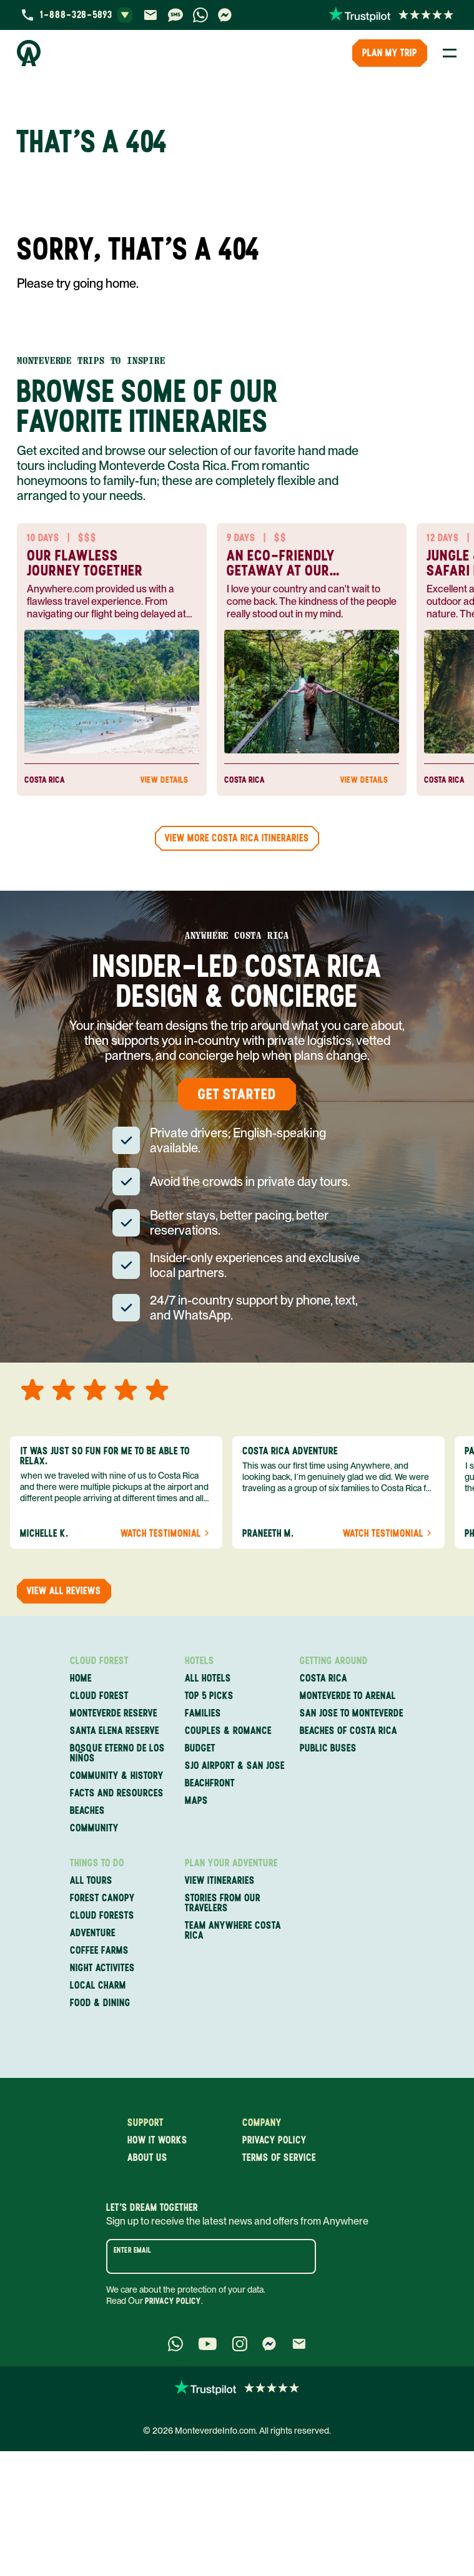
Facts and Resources (117, 1793)
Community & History (117, 1776)
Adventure (93, 1933)
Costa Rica (323, 1678)
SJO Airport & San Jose (235, 1766)
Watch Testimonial (166, 1534)
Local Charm (98, 1986)
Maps (196, 1801)
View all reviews (64, 1591)
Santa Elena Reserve (114, 1731)
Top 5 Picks (209, 1696)
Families (203, 1713)
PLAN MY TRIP (389, 53)
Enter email (132, 2250)
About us (147, 2158)
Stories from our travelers (222, 1903)
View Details (170, 780)
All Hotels (208, 1678)
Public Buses (328, 1748)
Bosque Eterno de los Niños (117, 1753)
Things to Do (97, 1863)
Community (94, 1828)
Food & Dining (100, 2003)
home (121, 283)
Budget (200, 1748)
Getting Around (334, 1661)
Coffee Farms (99, 1951)
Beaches (87, 1811)
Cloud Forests (102, 1916)
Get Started (237, 1094)
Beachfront (210, 1783)
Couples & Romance (228, 1731)
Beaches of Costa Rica (348, 1731)
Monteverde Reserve (113, 1713)
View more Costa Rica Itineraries (237, 838)
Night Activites (102, 1968)
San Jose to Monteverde (351, 1713)
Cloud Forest (99, 1661)
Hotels (199, 1661)
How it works (157, 2140)
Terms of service (279, 2158)
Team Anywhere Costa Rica (233, 1931)
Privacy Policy (173, 2301)
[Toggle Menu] (449, 53)
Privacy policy (274, 2140)
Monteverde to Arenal (348, 1696)
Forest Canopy (102, 1898)
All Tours (91, 1881)
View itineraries (220, 1881)
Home (81, 1678)
